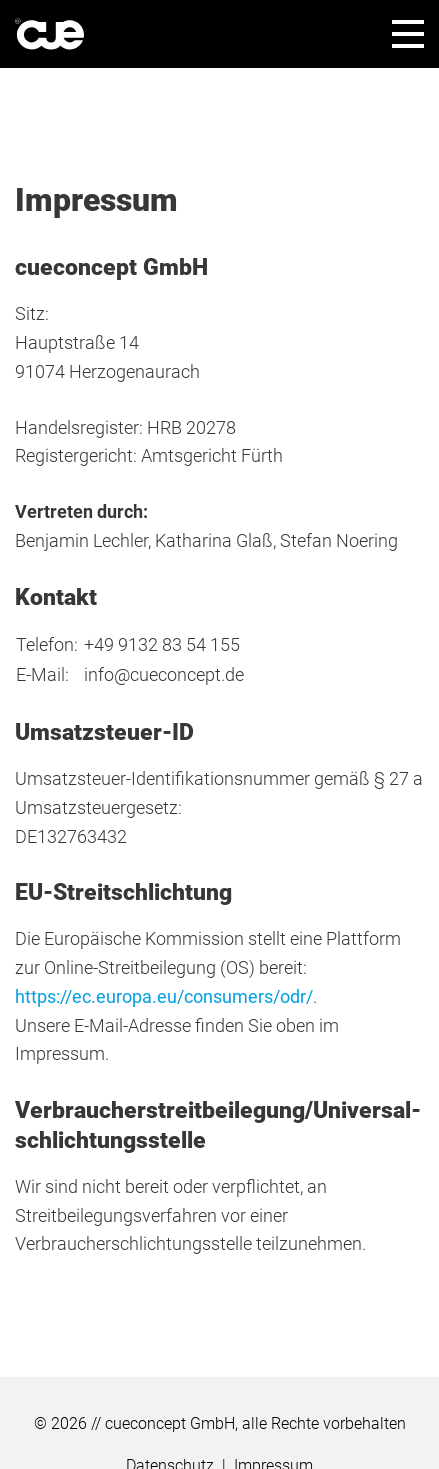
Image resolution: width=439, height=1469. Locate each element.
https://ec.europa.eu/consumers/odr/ (164, 996)
